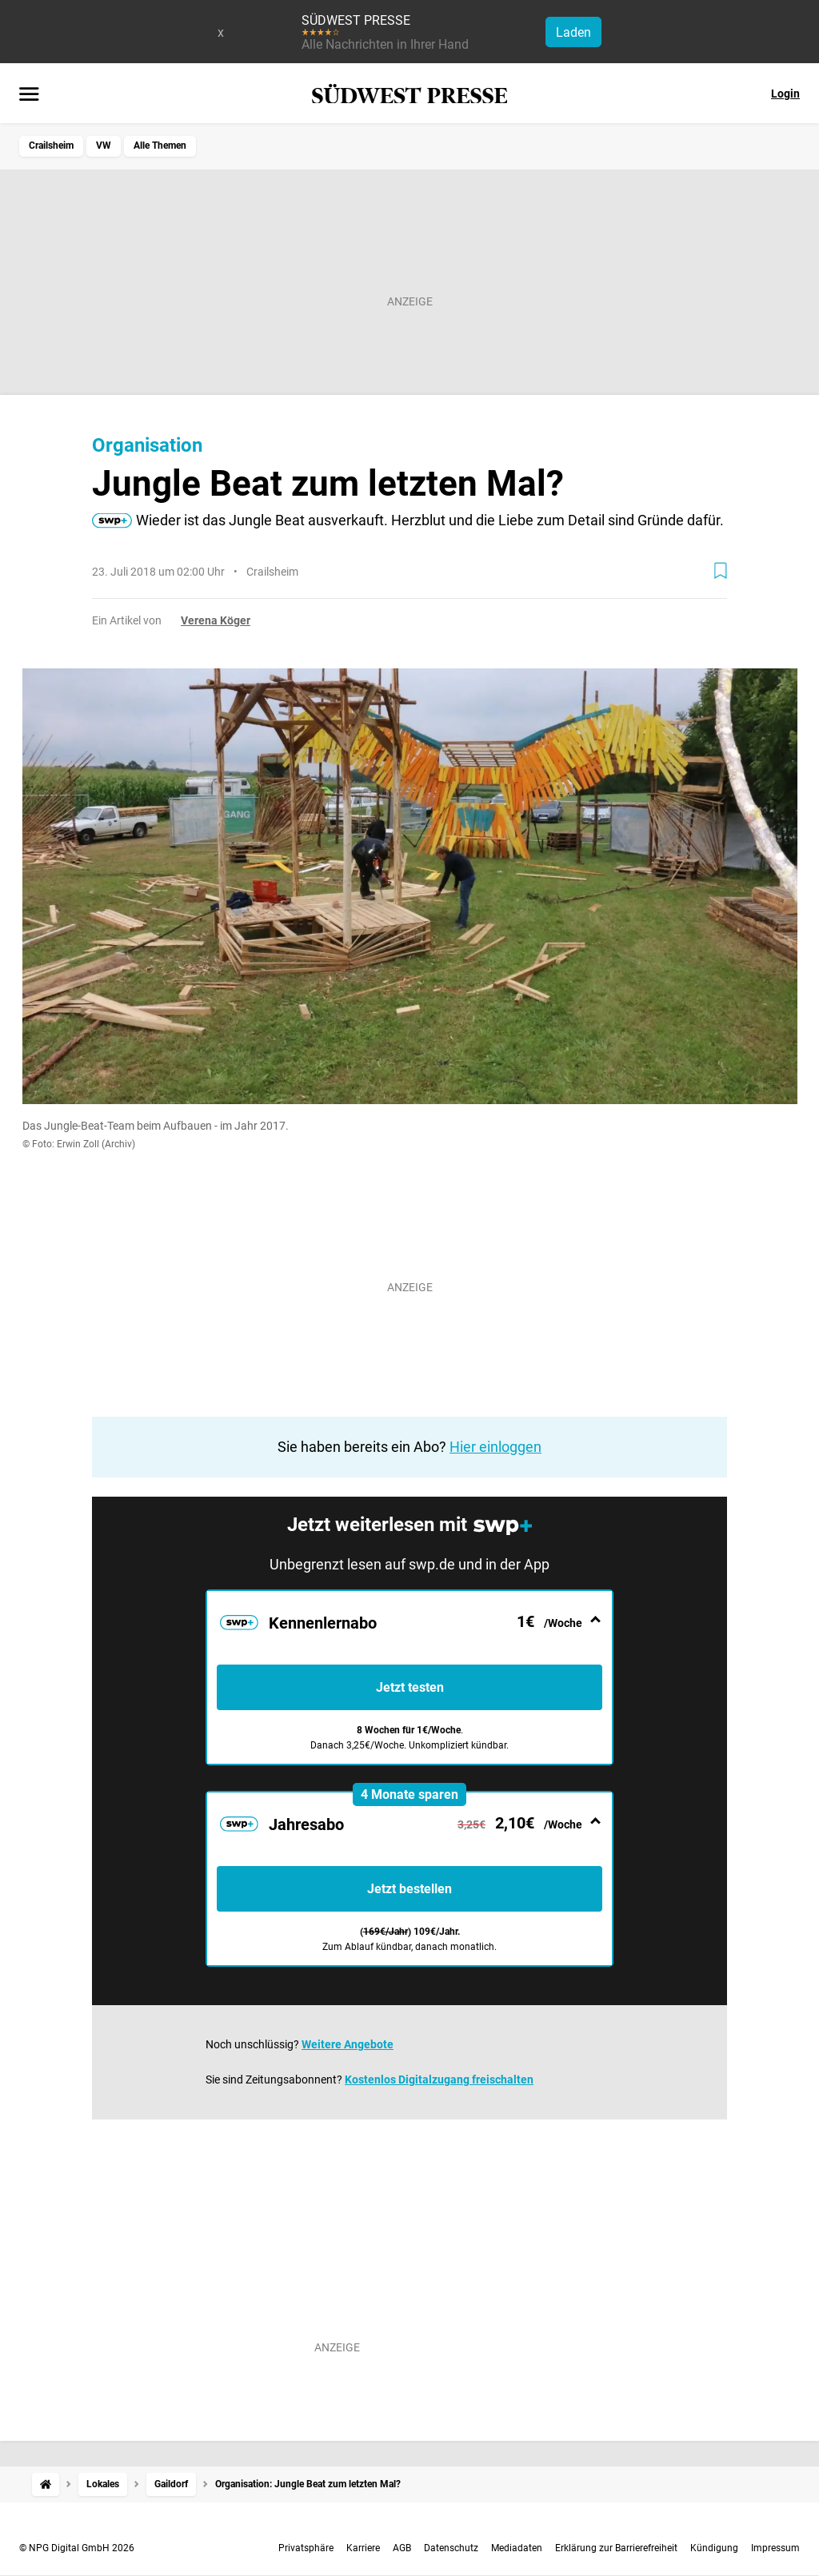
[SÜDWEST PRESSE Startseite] (410, 94)
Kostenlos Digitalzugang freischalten (439, 2079)
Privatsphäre (306, 2548)
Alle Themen (160, 145)
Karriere (363, 2548)
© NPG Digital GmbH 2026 (76, 2548)
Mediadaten (516, 2548)
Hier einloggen (495, 1446)
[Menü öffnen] (29, 95)
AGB (402, 2548)
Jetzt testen (410, 1687)
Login (785, 93)
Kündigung (714, 2548)
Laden (573, 32)
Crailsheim (51, 145)
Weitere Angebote (348, 2044)
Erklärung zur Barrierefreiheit (616, 2548)
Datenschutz (451, 2548)
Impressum (775, 2548)
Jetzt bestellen (409, 1888)
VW (103, 145)
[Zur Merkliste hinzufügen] (720, 571)
